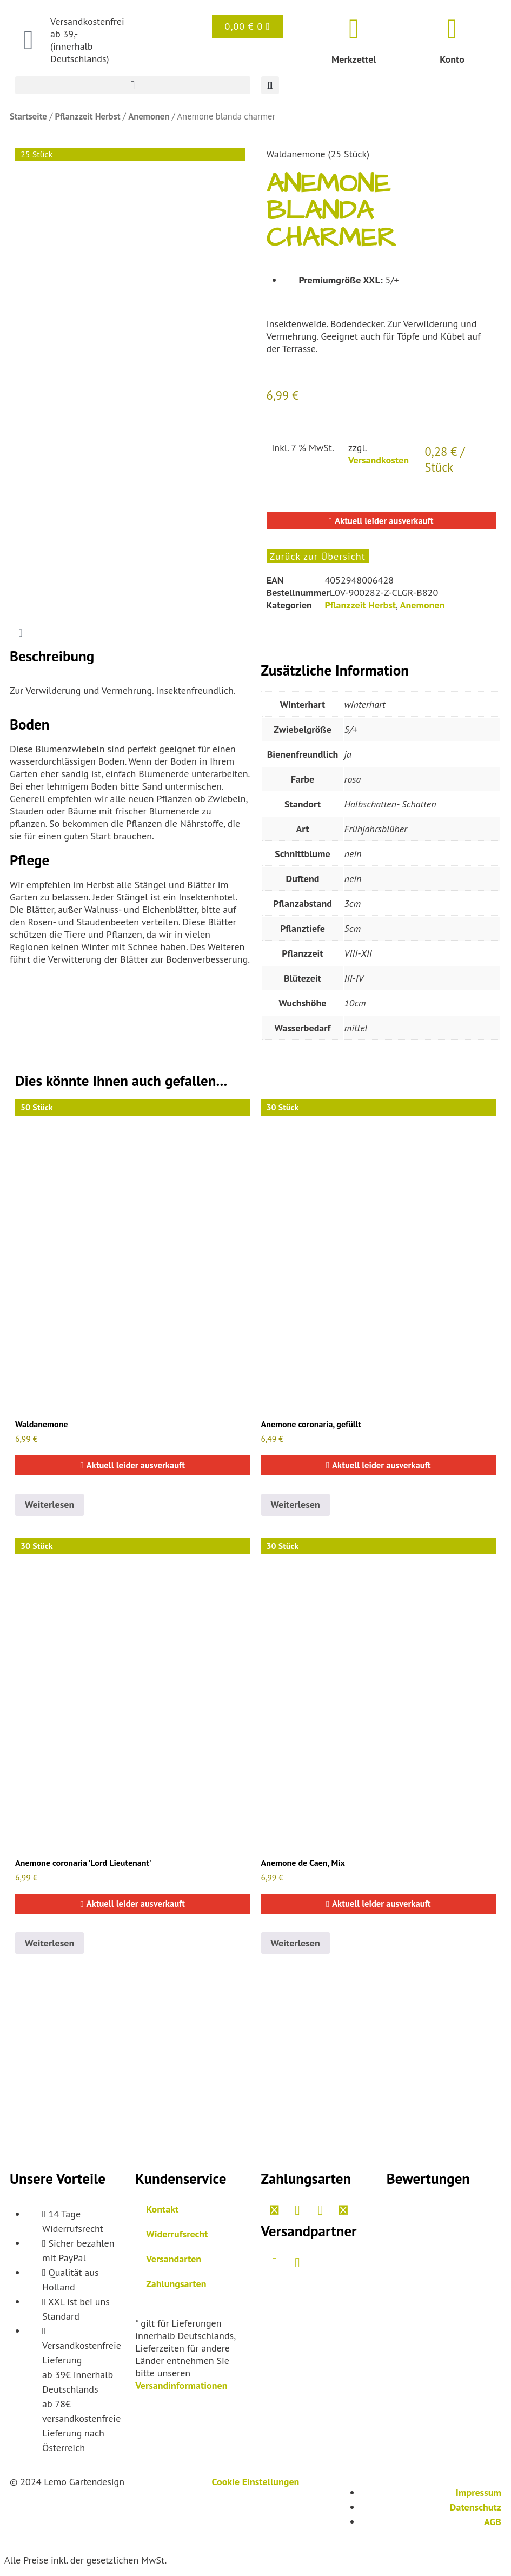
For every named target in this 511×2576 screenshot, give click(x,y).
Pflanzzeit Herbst (87, 116)
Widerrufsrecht (177, 2234)
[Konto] (452, 28)
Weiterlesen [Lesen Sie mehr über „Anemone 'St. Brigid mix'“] (295, 1504)
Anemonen (148, 116)
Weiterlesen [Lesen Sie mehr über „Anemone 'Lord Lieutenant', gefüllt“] (49, 1943)
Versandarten (173, 2259)
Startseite (28, 116)
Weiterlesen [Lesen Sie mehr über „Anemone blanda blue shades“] (49, 1504)
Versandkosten (378, 460)
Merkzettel (353, 59)
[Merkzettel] (353, 28)
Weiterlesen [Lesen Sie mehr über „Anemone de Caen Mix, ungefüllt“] (295, 1943)
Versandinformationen (181, 2385)
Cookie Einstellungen (256, 2481)
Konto (452, 59)
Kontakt (162, 2209)
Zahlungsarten (176, 2283)
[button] (132, 85)
